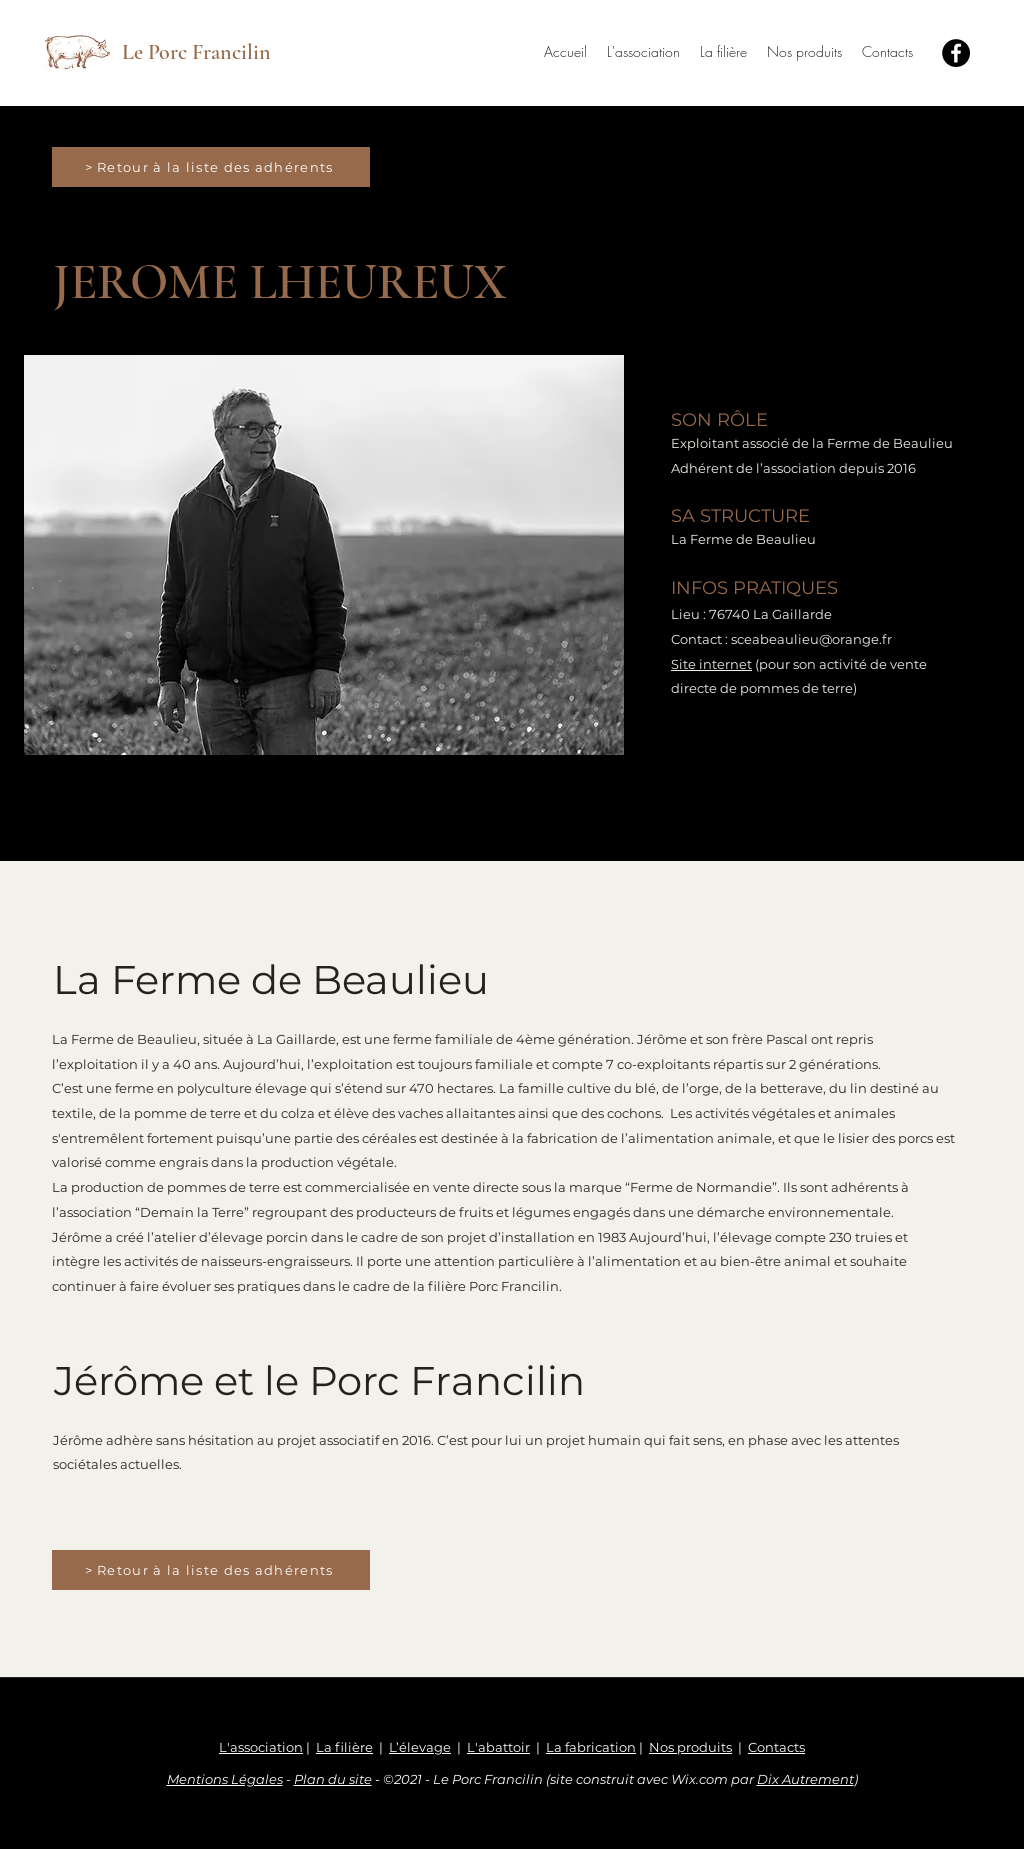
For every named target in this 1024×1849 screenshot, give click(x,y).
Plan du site (333, 1779)
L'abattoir (498, 1747)
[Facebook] (956, 53)
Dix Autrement (805, 1779)
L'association (261, 1747)
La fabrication (591, 1747)
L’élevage (420, 1747)
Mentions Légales (225, 1779)
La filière (344, 1747)
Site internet (711, 664)
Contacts (776, 1747)
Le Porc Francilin (196, 52)
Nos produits (690, 1747)
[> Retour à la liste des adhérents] (211, 167)
